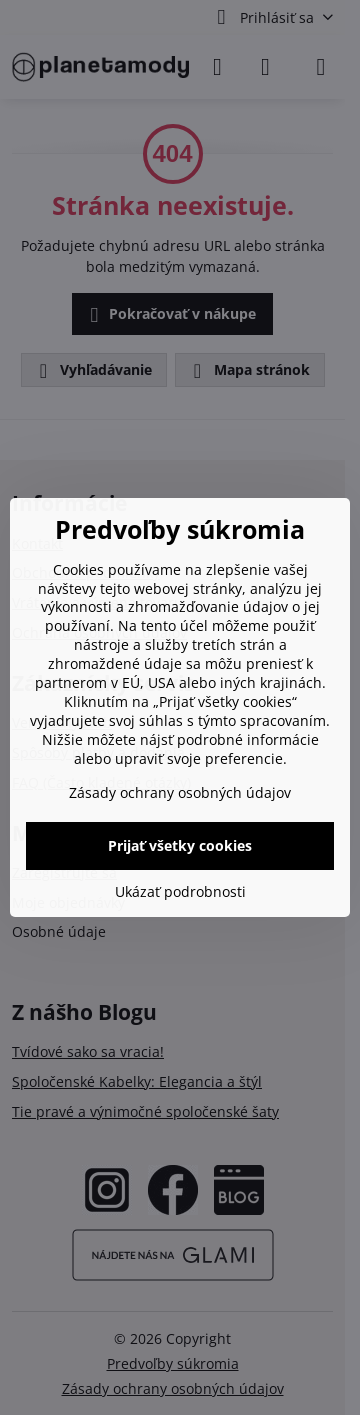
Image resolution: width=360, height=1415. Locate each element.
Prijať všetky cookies (180, 845)
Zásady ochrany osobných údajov (180, 792)
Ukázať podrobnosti (180, 891)
